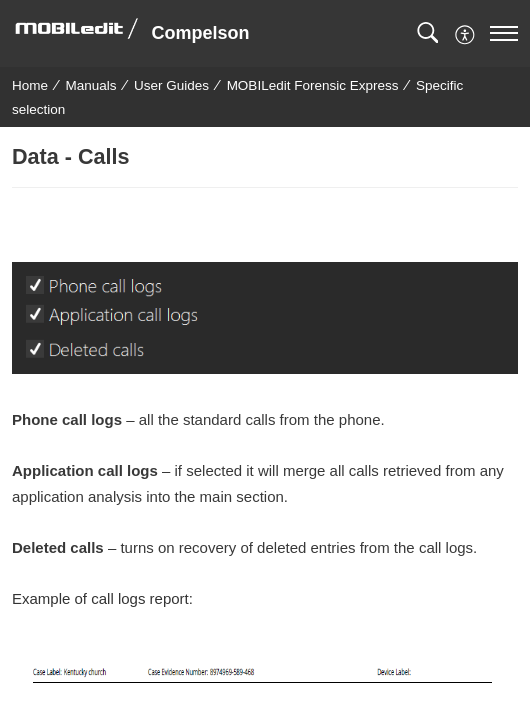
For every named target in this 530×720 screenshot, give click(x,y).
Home (30, 85)
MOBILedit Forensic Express (313, 85)
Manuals (91, 85)
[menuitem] (465, 32)
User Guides (171, 85)
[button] (427, 33)
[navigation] (504, 33)
